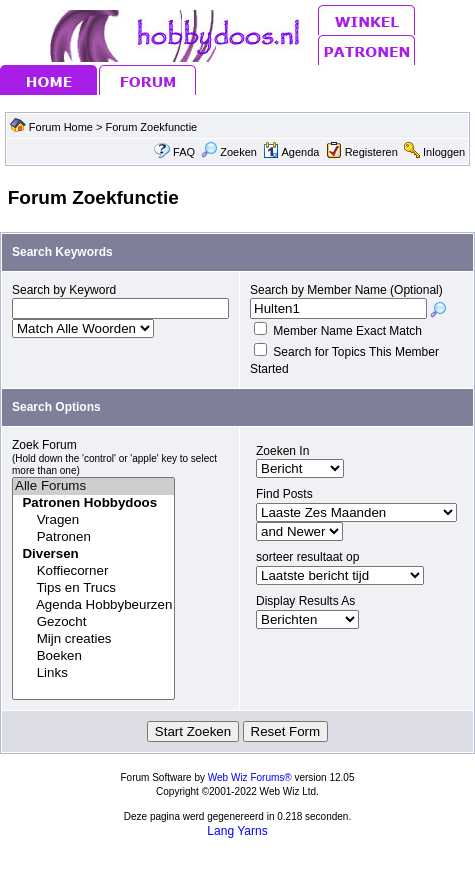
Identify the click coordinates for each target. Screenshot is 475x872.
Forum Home (61, 127)
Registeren (371, 152)
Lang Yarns (237, 831)
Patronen (93, 537)
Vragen (93, 520)
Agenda (291, 152)
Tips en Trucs (93, 588)
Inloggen (444, 152)
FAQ (184, 152)
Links (93, 673)
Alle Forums (93, 486)
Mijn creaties (93, 639)
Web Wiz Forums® (250, 777)
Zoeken (229, 152)
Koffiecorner (93, 571)
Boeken (93, 656)
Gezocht (93, 622)
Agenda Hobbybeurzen (93, 605)
